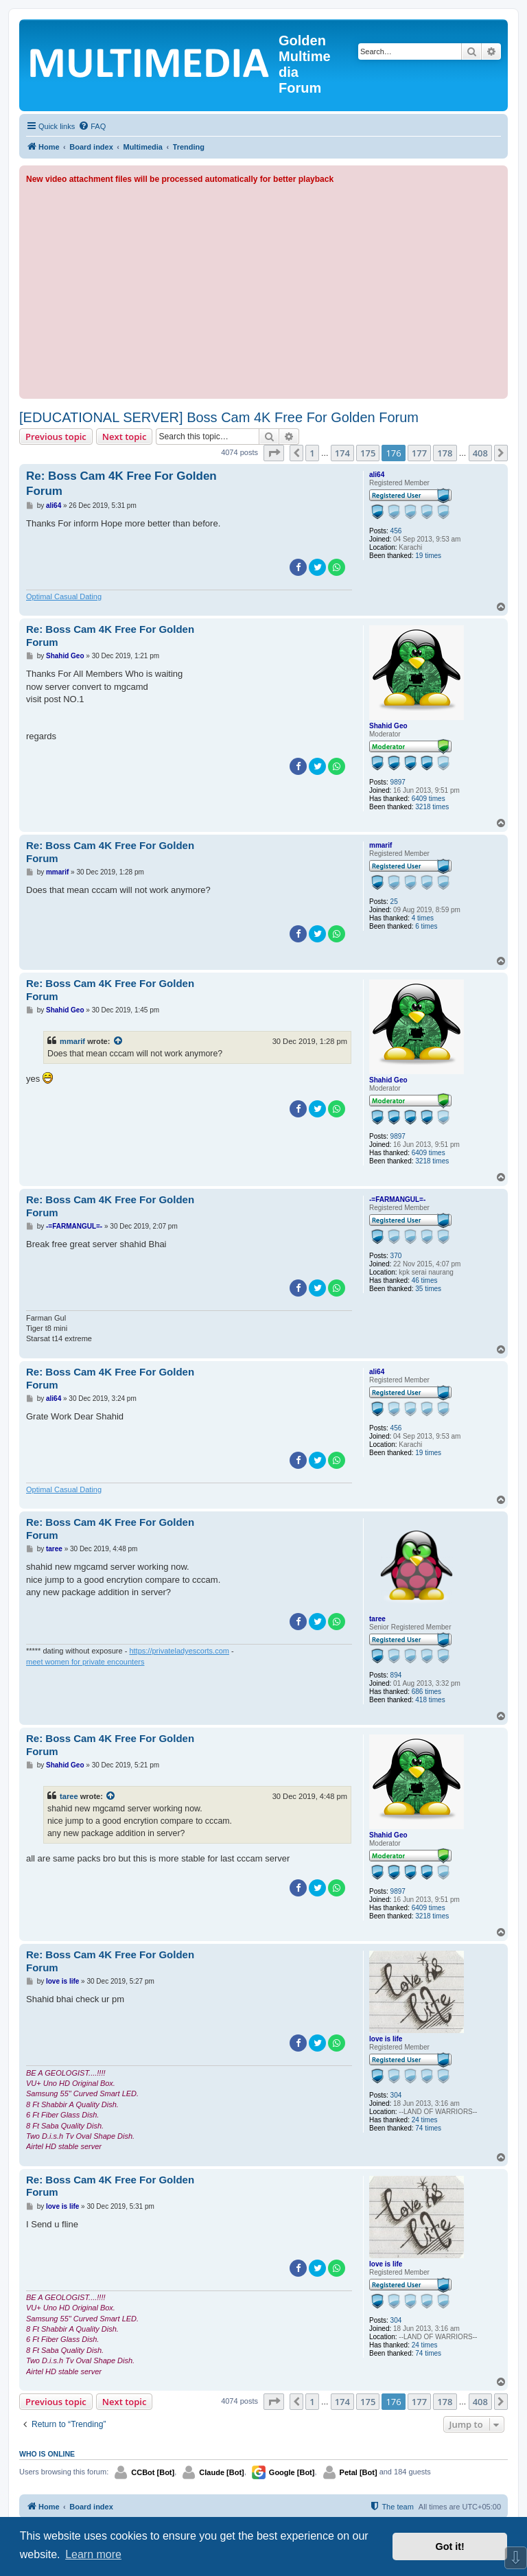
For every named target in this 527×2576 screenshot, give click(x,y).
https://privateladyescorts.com (179, 1651)
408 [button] (480, 453)
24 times (425, 2120)
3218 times (432, 807)
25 (394, 901)
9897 (398, 782)
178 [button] (444, 453)
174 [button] (342, 453)
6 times (426, 926)
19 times (428, 555)
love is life (385, 2039)
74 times (428, 2128)
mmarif (380, 845)
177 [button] (419, 453)
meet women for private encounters (85, 1662)
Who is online (47, 2454)
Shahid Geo (388, 726)
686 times (426, 1691)
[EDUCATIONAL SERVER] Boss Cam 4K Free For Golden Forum (219, 417)
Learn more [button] (93, 2554)
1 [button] (311, 453)
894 (396, 1675)
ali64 (376, 474)
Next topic (124, 436)
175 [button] (367, 453)
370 (396, 1256)
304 (396, 2095)
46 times (425, 1280)
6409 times (428, 798)
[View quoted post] (119, 1041)
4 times (423, 918)
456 (396, 531)
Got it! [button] (450, 2546)
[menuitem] (92, 126)
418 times (430, 1700)
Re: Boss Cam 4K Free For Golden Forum (121, 483)
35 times (428, 1288)
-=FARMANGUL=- (397, 1199)
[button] (274, 453)
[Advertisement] (263, 289)
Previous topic (55, 436)
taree (377, 1619)
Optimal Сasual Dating (64, 596)
